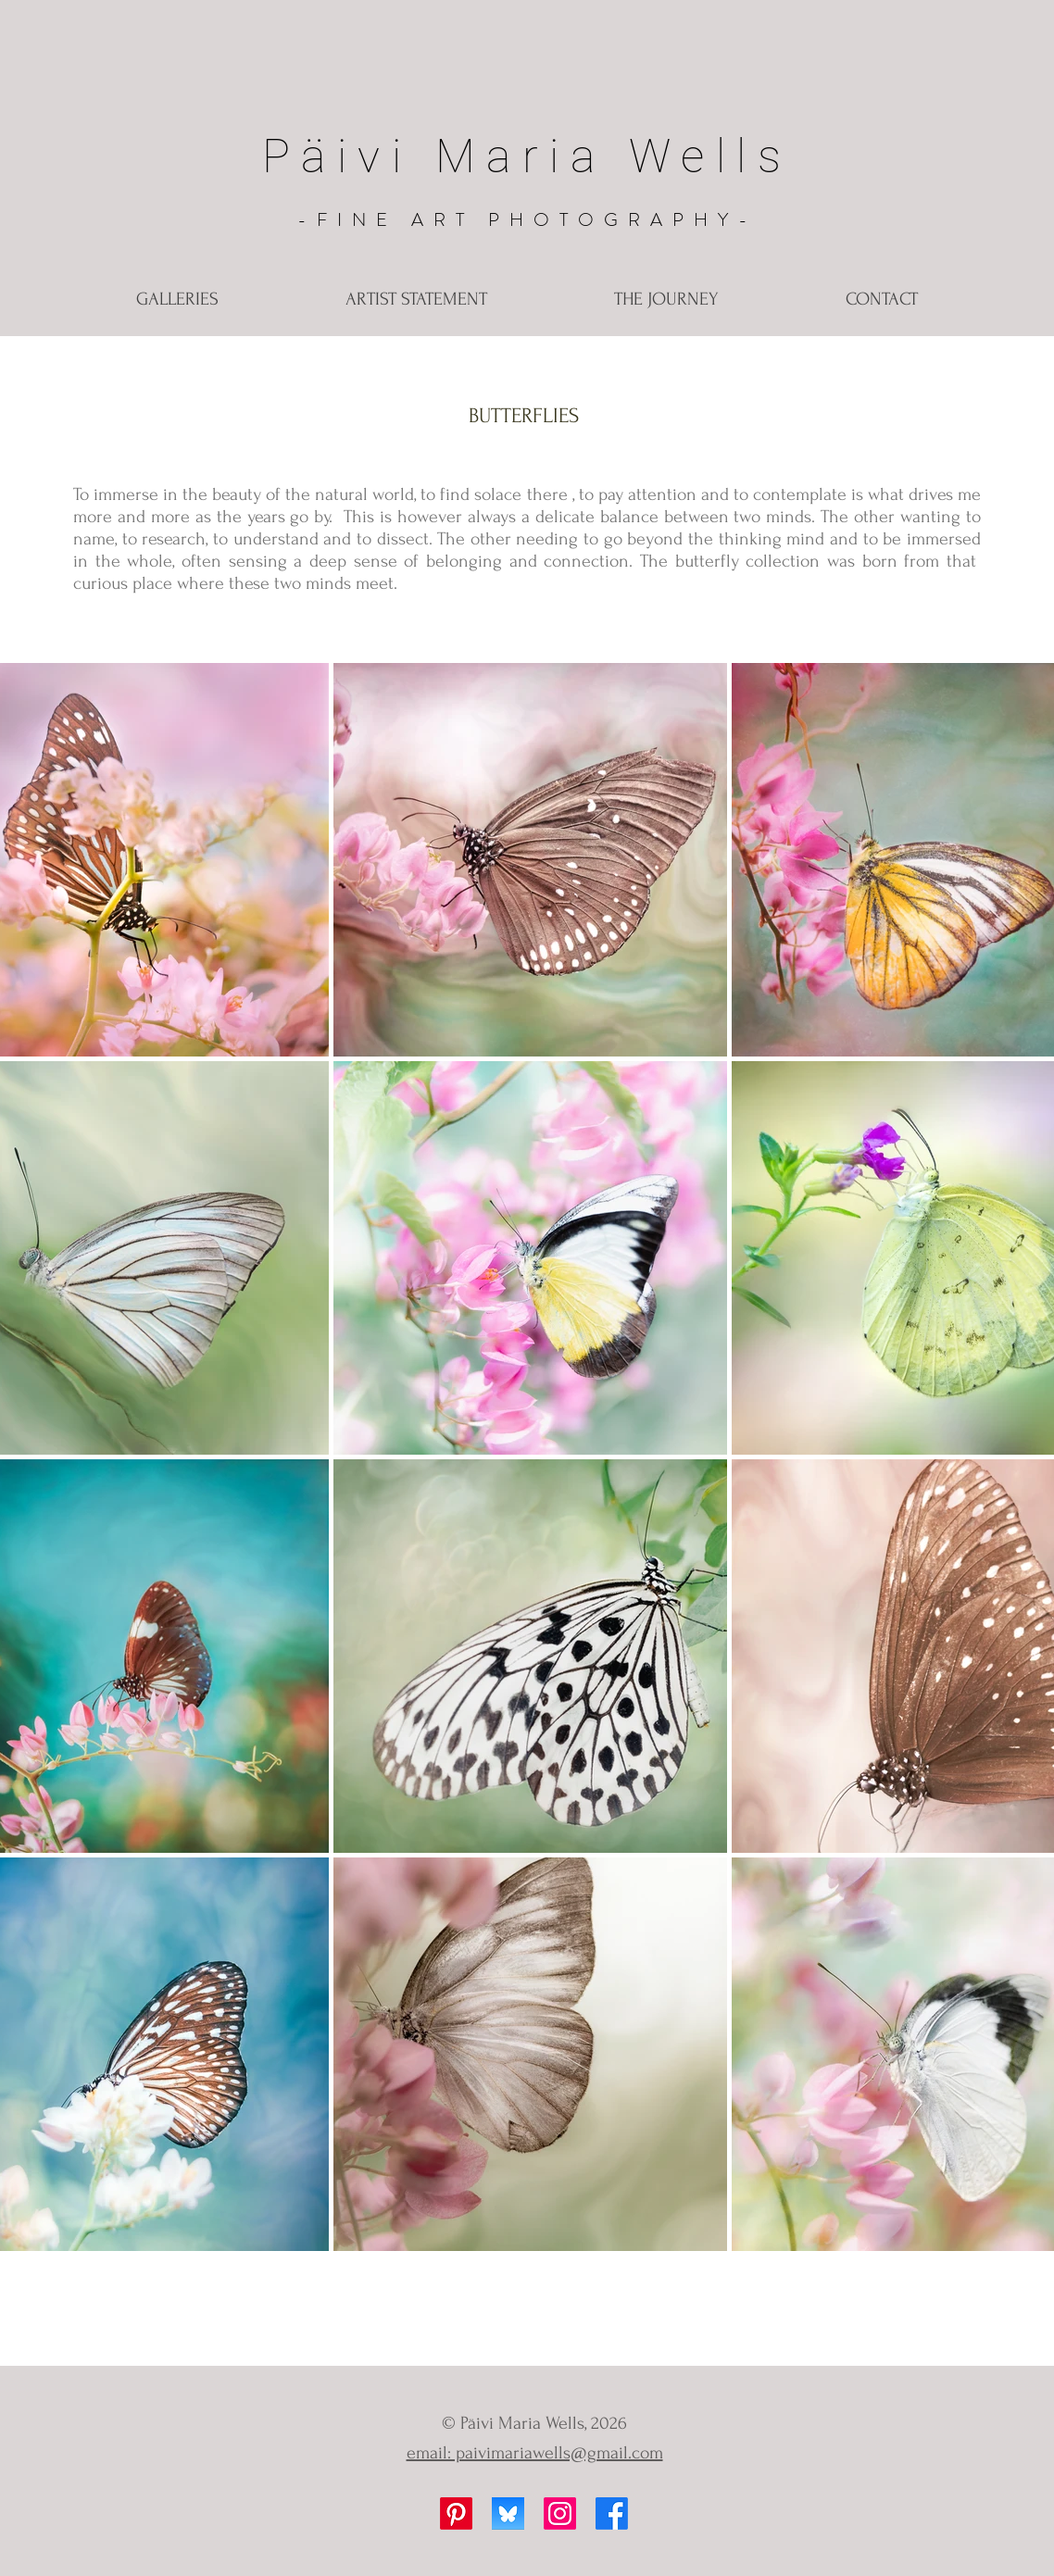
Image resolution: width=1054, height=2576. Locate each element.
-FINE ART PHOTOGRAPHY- (527, 219)
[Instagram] (560, 2513)
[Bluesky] (508, 2513)
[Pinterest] (456, 2513)
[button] (177, 300)
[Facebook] (612, 2513)
